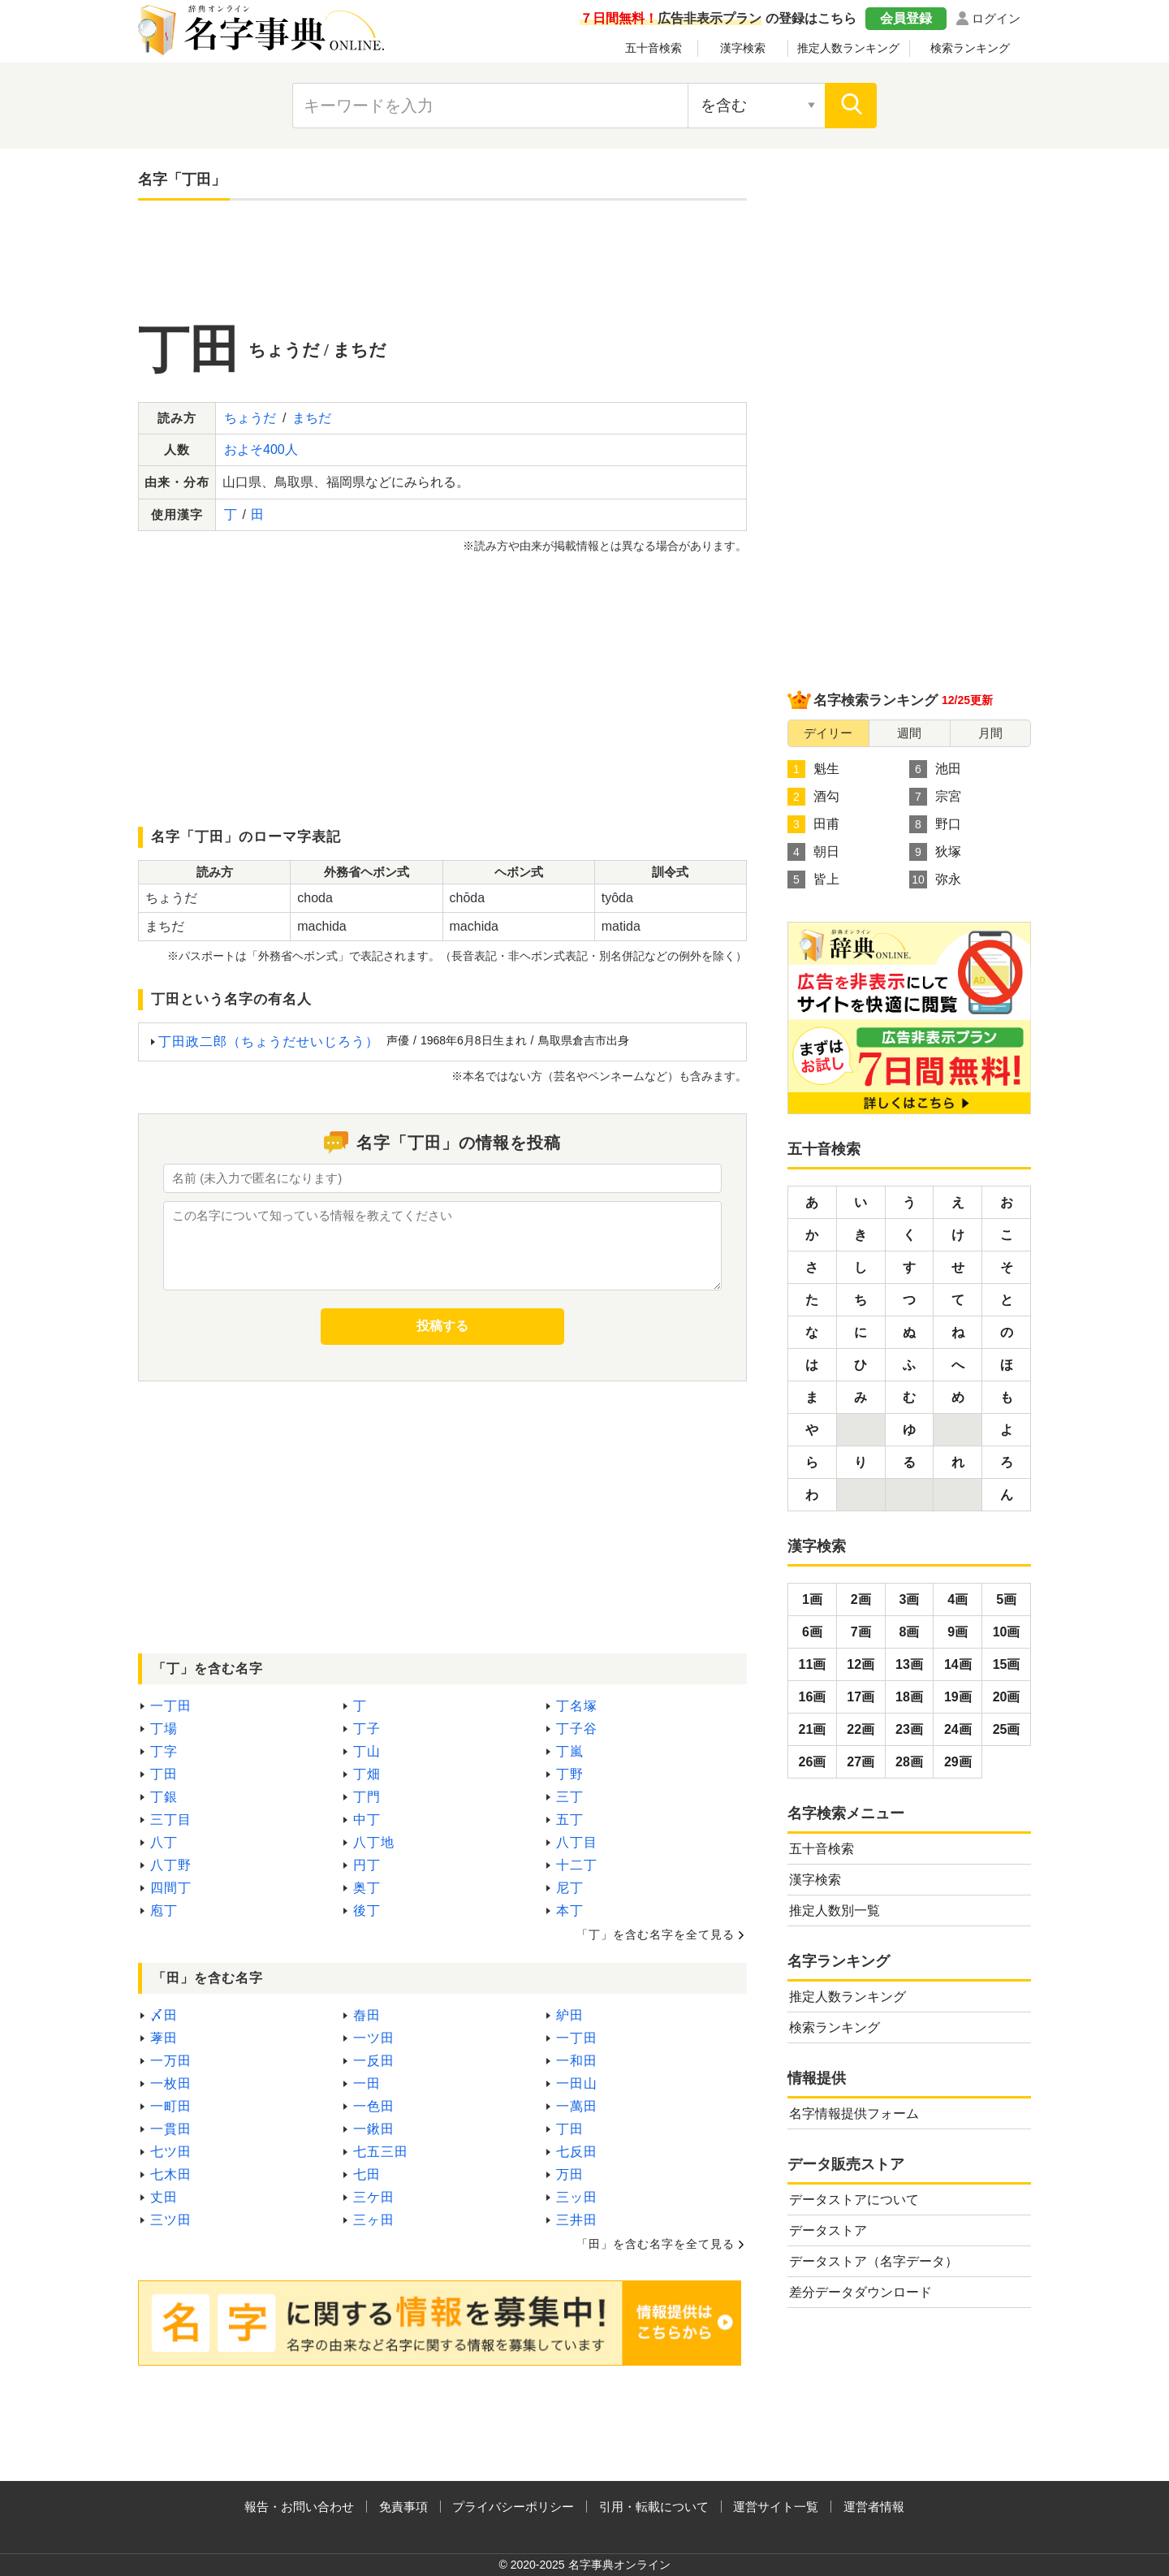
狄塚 (935, 852)
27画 (860, 1762)
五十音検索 (653, 47)
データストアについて (854, 2199)
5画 (1006, 1599)
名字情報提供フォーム (854, 2113)
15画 (1006, 1664)
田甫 (813, 824)
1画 (812, 1599)
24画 (958, 1729)
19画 (958, 1697)
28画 (909, 1762)
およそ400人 (261, 449)
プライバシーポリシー (513, 2506)
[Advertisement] (442, 261)
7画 (861, 1632)
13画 (909, 1664)
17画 (860, 1697)
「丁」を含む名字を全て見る (655, 1934)
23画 (909, 1729)
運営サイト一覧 (775, 2506)
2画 (861, 1599)
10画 (1006, 1632)
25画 (1006, 1729)
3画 (909, 1599)
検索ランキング (970, 47)
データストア (828, 2230)
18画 (909, 1697)
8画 (909, 1632)
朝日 (813, 852)
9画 (957, 1632)
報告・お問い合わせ (299, 2506)
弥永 (935, 879)
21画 (812, 1729)
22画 (860, 1729)
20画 (1006, 1697)
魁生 (813, 769)
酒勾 (813, 797)
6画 (812, 1632)
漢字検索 (743, 47)
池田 (935, 769)
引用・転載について (654, 2506)
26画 (812, 1762)
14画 (958, 1664)
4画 (957, 1599)
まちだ (311, 418)
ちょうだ (250, 418)
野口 (935, 824)
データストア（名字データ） (873, 2261)
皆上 (813, 879)
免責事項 (403, 2506)
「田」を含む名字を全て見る (655, 2243)
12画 (860, 1664)
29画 (958, 1762)
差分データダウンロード (860, 2292)
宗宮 (935, 797)
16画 (812, 1697)
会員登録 (906, 18)
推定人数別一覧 (834, 1910)
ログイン (996, 18)
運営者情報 (873, 2506)
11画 (812, 1664)
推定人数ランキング (848, 47)
